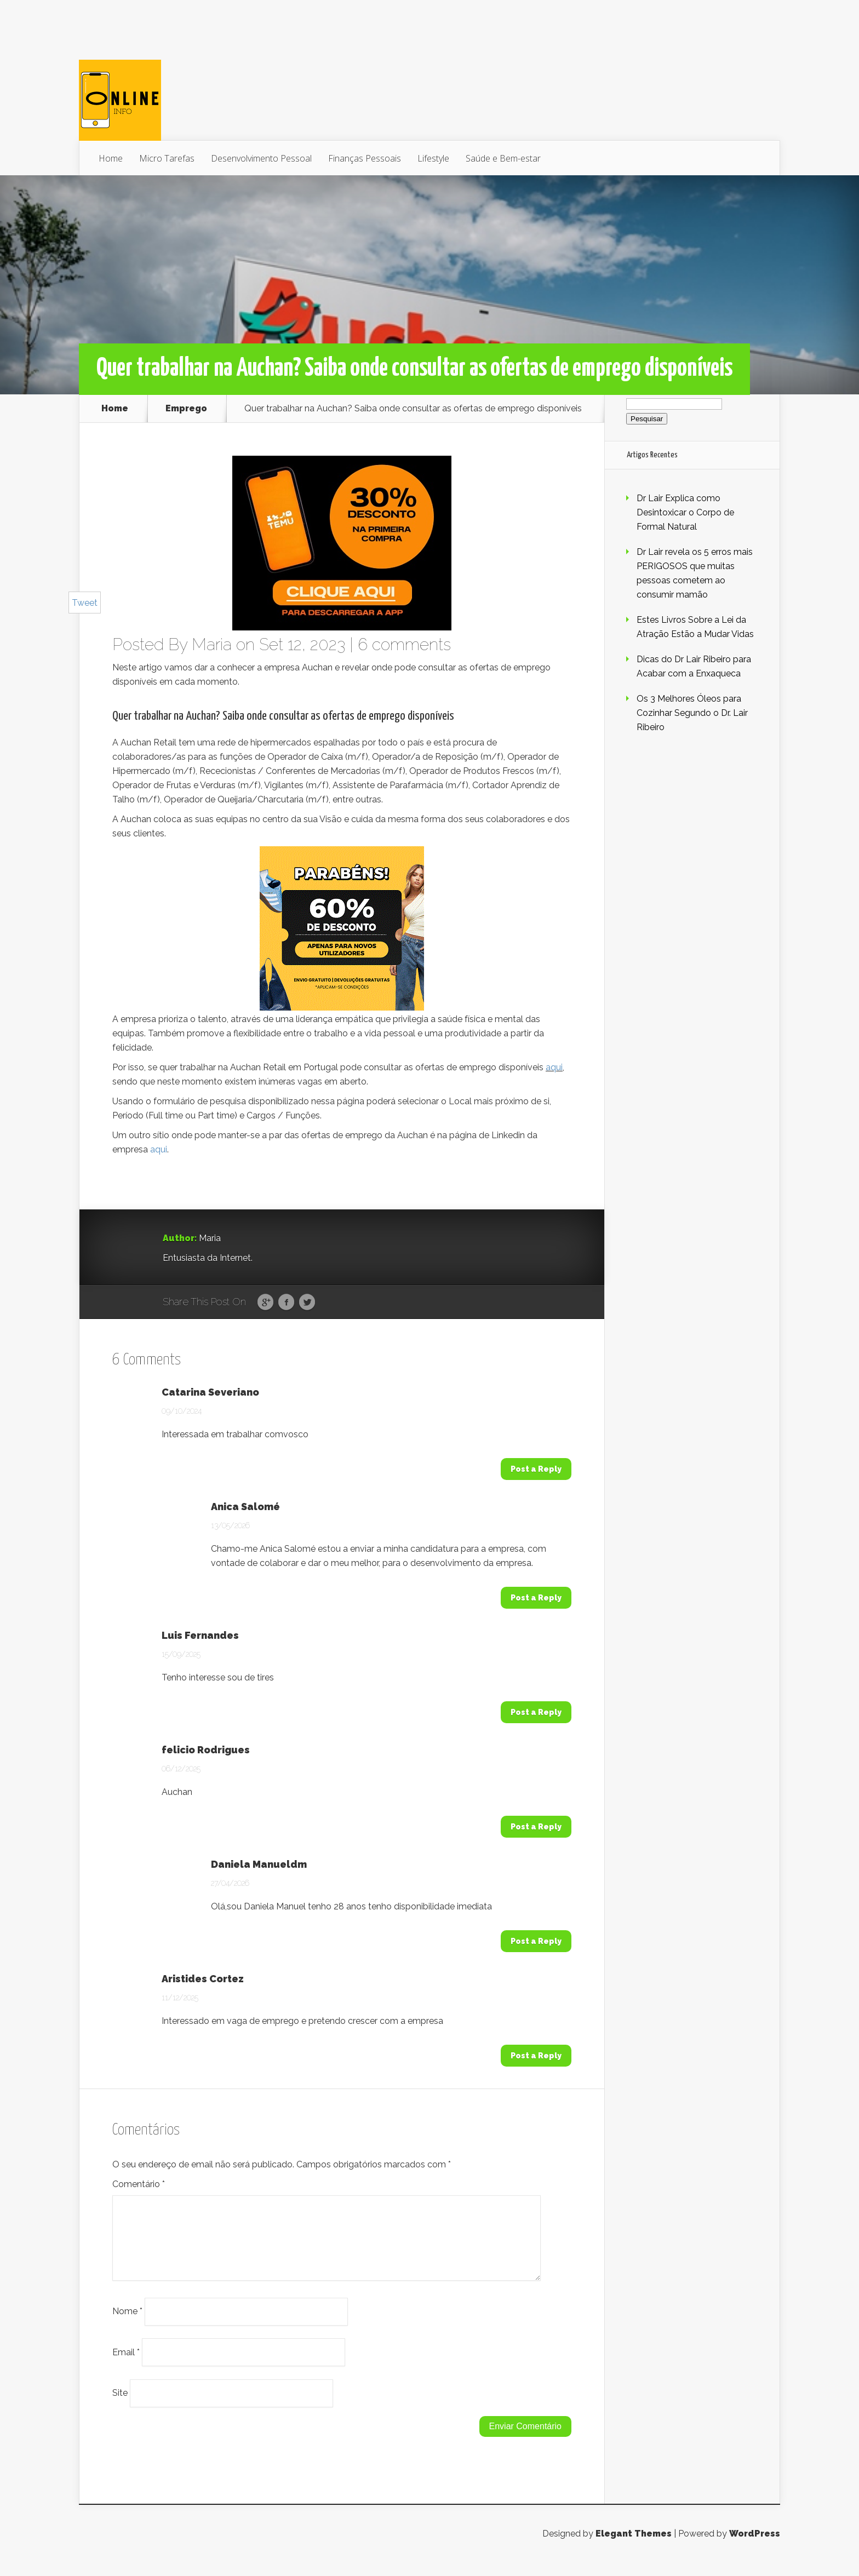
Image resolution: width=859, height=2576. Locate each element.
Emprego (186, 408)
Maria (212, 644)
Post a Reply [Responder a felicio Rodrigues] (536, 1826)
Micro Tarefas (166, 158)
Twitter (307, 1302)
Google (265, 1302)
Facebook (286, 1302)
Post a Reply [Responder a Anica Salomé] (536, 1597)
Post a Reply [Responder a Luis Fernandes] (536, 1712)
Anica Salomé (245, 1507)
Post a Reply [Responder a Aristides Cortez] (536, 2055)
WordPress (754, 2546)
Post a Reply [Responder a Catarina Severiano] (536, 1469)
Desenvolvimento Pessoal (261, 158)
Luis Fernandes (200, 1635)
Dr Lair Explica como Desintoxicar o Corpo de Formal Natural (685, 512)
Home (111, 158)
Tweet (85, 603)
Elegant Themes (633, 2546)
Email (126, 2365)
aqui (554, 1067)
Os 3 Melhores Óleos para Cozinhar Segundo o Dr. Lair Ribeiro (692, 712)
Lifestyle (433, 158)
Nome (127, 2324)
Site (120, 2406)
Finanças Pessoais (364, 158)
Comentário (138, 2184)
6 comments (404, 644)
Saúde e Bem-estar (503, 158)
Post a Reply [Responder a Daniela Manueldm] (536, 1941)
